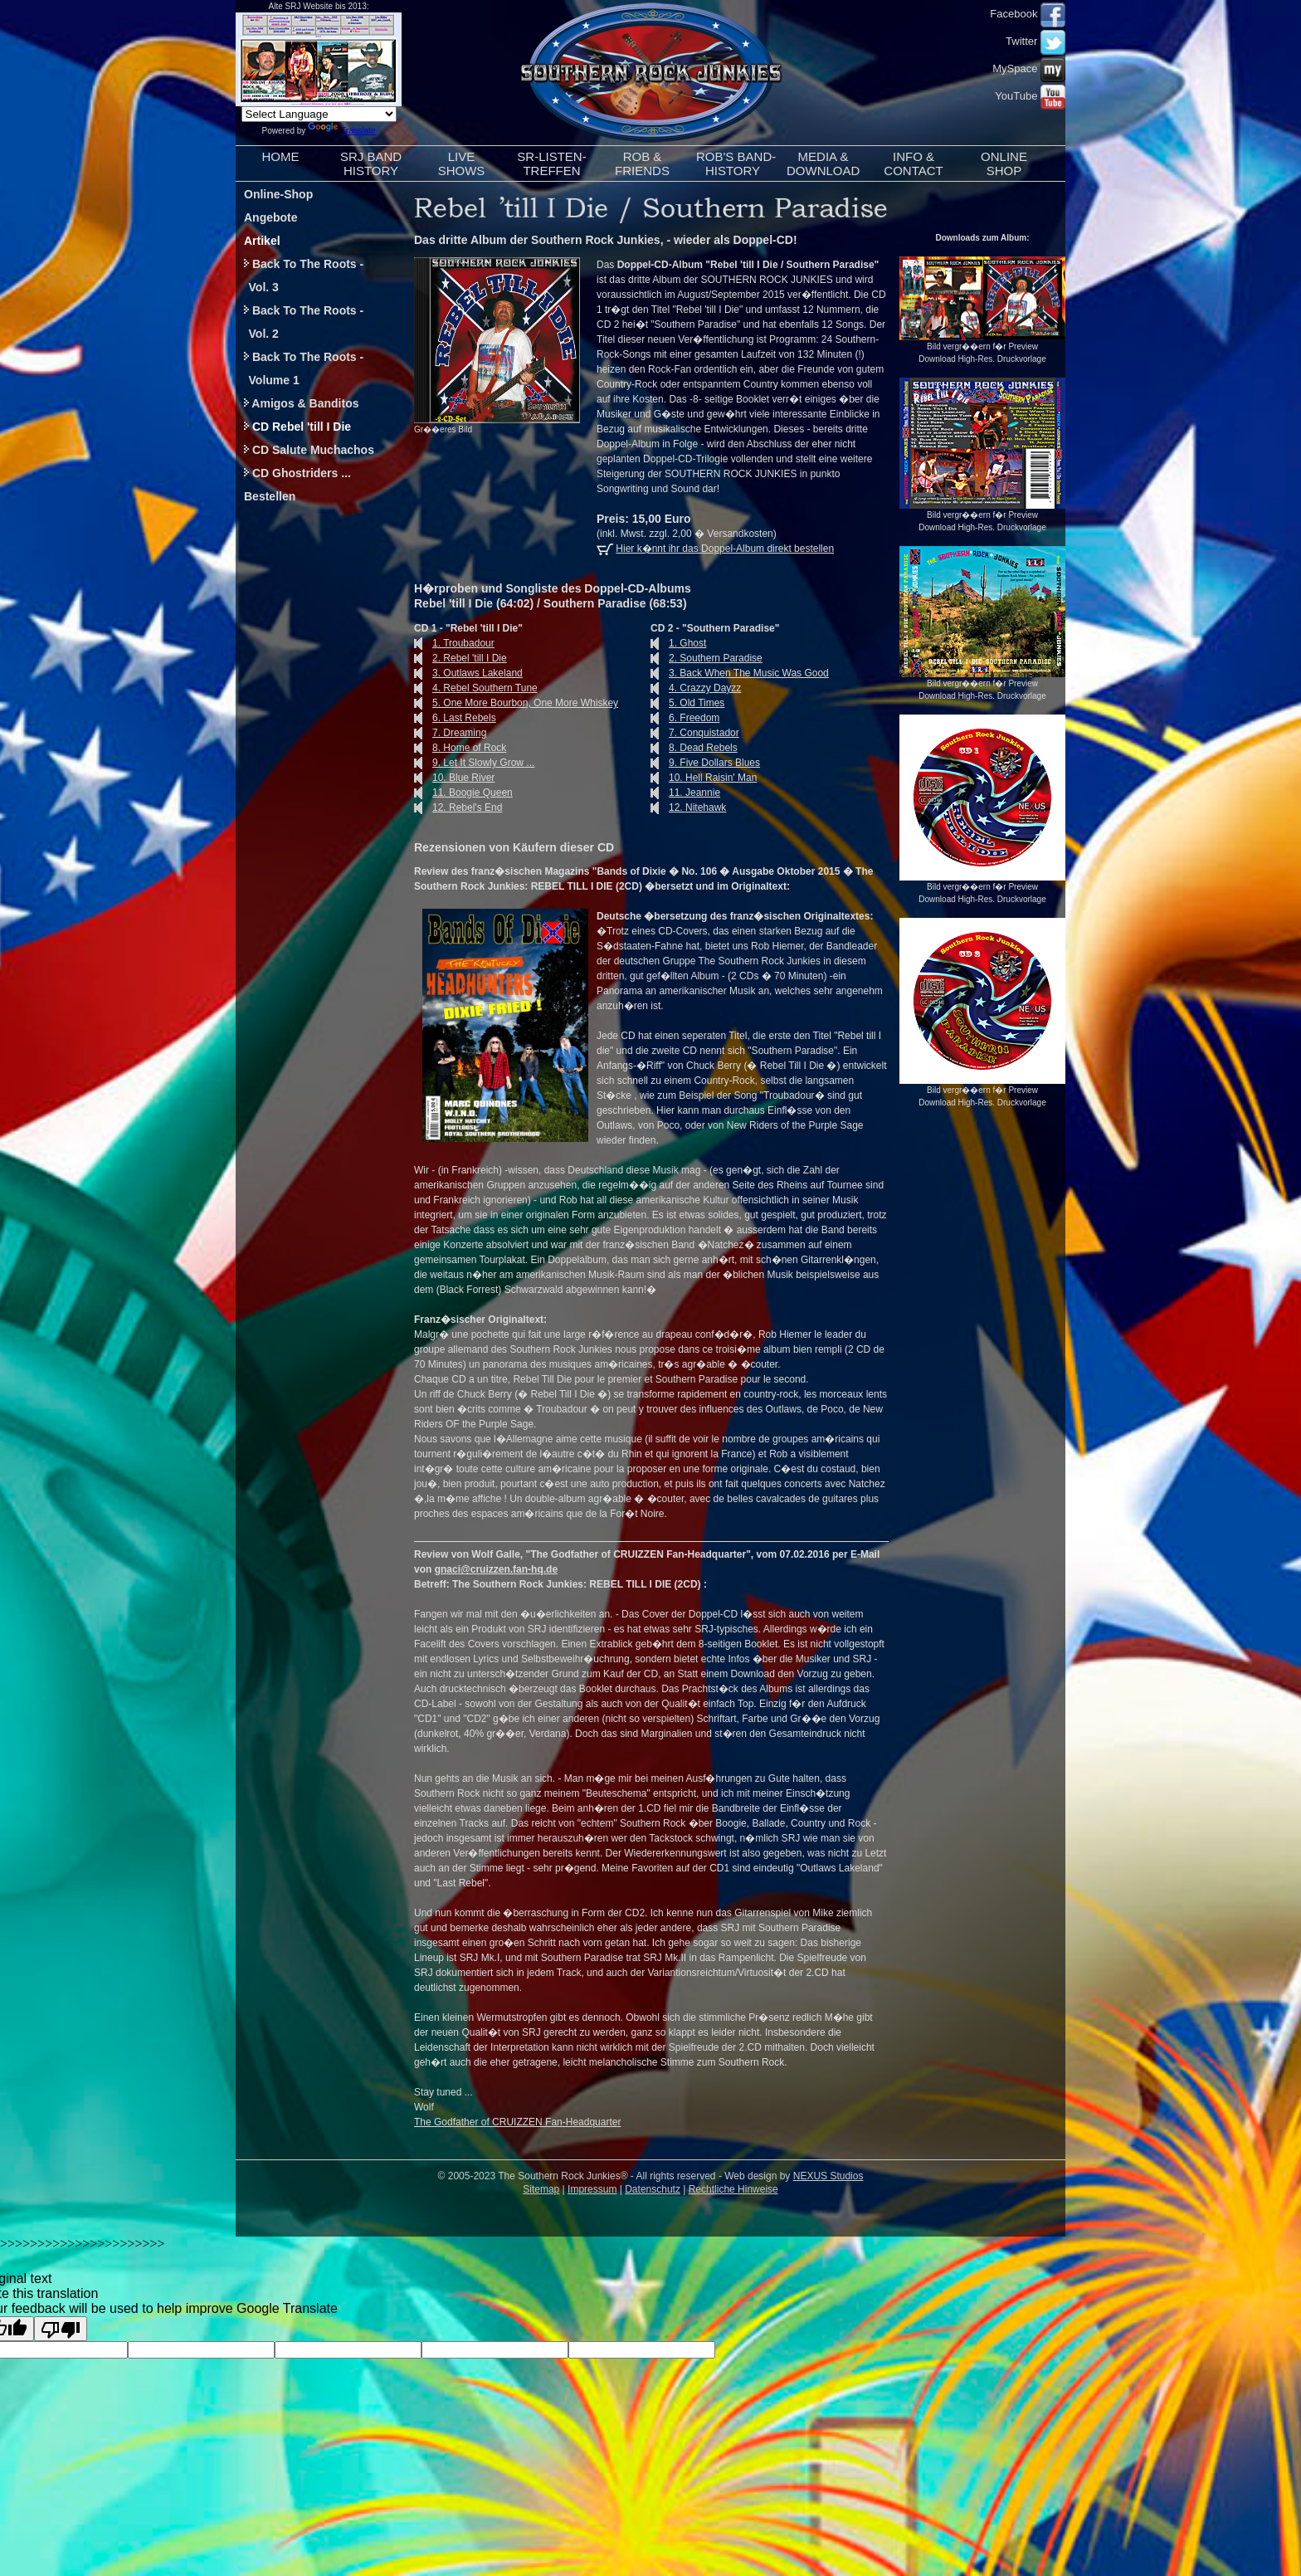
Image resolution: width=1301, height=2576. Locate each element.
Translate (341, 130)
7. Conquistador (694, 733)
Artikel (262, 240)
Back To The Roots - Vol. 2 (299, 322)
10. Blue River (454, 777)
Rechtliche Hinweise (733, 2189)
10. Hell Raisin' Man (703, 777)
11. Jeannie (685, 792)
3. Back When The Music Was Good (739, 673)
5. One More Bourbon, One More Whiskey (516, 703)
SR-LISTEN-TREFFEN (551, 163)
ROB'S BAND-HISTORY (736, 163)
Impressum (592, 2189)
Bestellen (269, 496)
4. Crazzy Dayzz (695, 688)
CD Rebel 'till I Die (297, 426)
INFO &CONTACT (913, 163)
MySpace (1028, 68)
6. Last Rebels (455, 718)
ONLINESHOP (1004, 163)
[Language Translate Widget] (319, 114)
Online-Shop (278, 194)
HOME (281, 163)
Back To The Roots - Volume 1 (299, 368)
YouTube (1030, 96)
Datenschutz (652, 2189)
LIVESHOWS (461, 163)
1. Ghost (678, 643)
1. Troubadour (454, 643)
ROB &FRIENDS (642, 163)
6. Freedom (684, 718)
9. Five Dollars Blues (705, 762)
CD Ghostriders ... (297, 473)
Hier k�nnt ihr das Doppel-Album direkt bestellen (725, 548)
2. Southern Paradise (706, 658)
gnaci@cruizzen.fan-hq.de (496, 1569)
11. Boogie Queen (463, 792)
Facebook (1027, 13)
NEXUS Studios (828, 2176)
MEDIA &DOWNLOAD (823, 163)
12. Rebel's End (458, 807)
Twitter (1035, 41)
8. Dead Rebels (694, 748)
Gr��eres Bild (443, 429)
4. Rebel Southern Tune (476, 688)
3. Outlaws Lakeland (468, 673)
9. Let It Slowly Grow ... (474, 762)
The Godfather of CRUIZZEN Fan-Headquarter (517, 2122)
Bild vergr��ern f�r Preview (982, 342)
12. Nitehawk (688, 807)
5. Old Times (687, 703)
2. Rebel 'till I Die (460, 658)
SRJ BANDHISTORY (371, 163)
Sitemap (541, 2189)
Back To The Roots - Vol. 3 (299, 275)
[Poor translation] (60, 2328)
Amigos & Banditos (301, 403)
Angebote (271, 217)
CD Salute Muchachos (309, 449)
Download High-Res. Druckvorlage (981, 358)
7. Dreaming (450, 733)
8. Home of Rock (460, 748)
